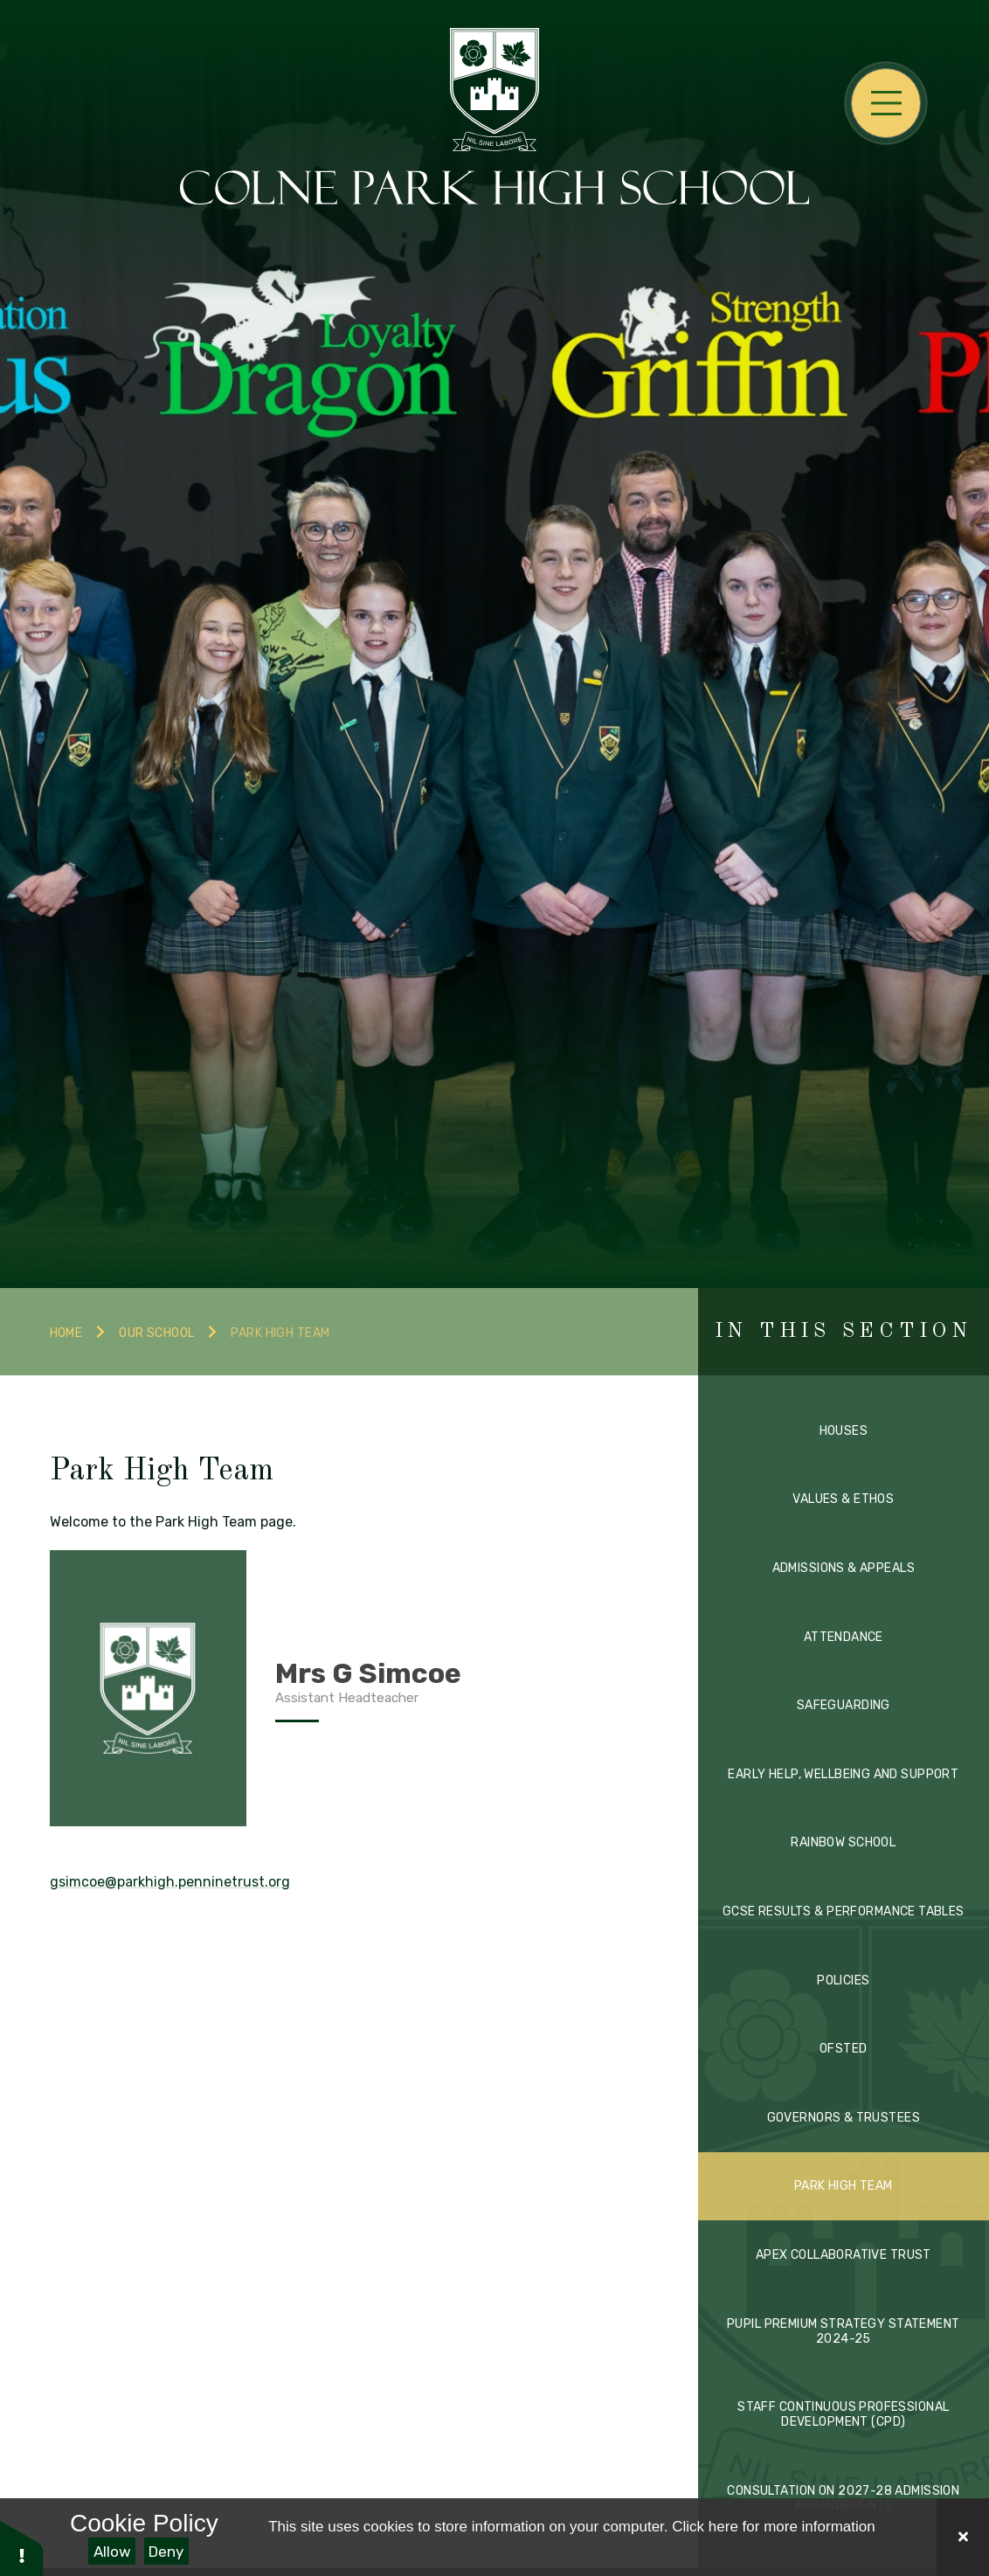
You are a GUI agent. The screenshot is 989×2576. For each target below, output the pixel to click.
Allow (112, 2551)
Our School (156, 1333)
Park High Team (280, 1333)
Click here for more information (773, 2526)
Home (66, 1333)
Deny (166, 2551)
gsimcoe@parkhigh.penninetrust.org (170, 1881)
